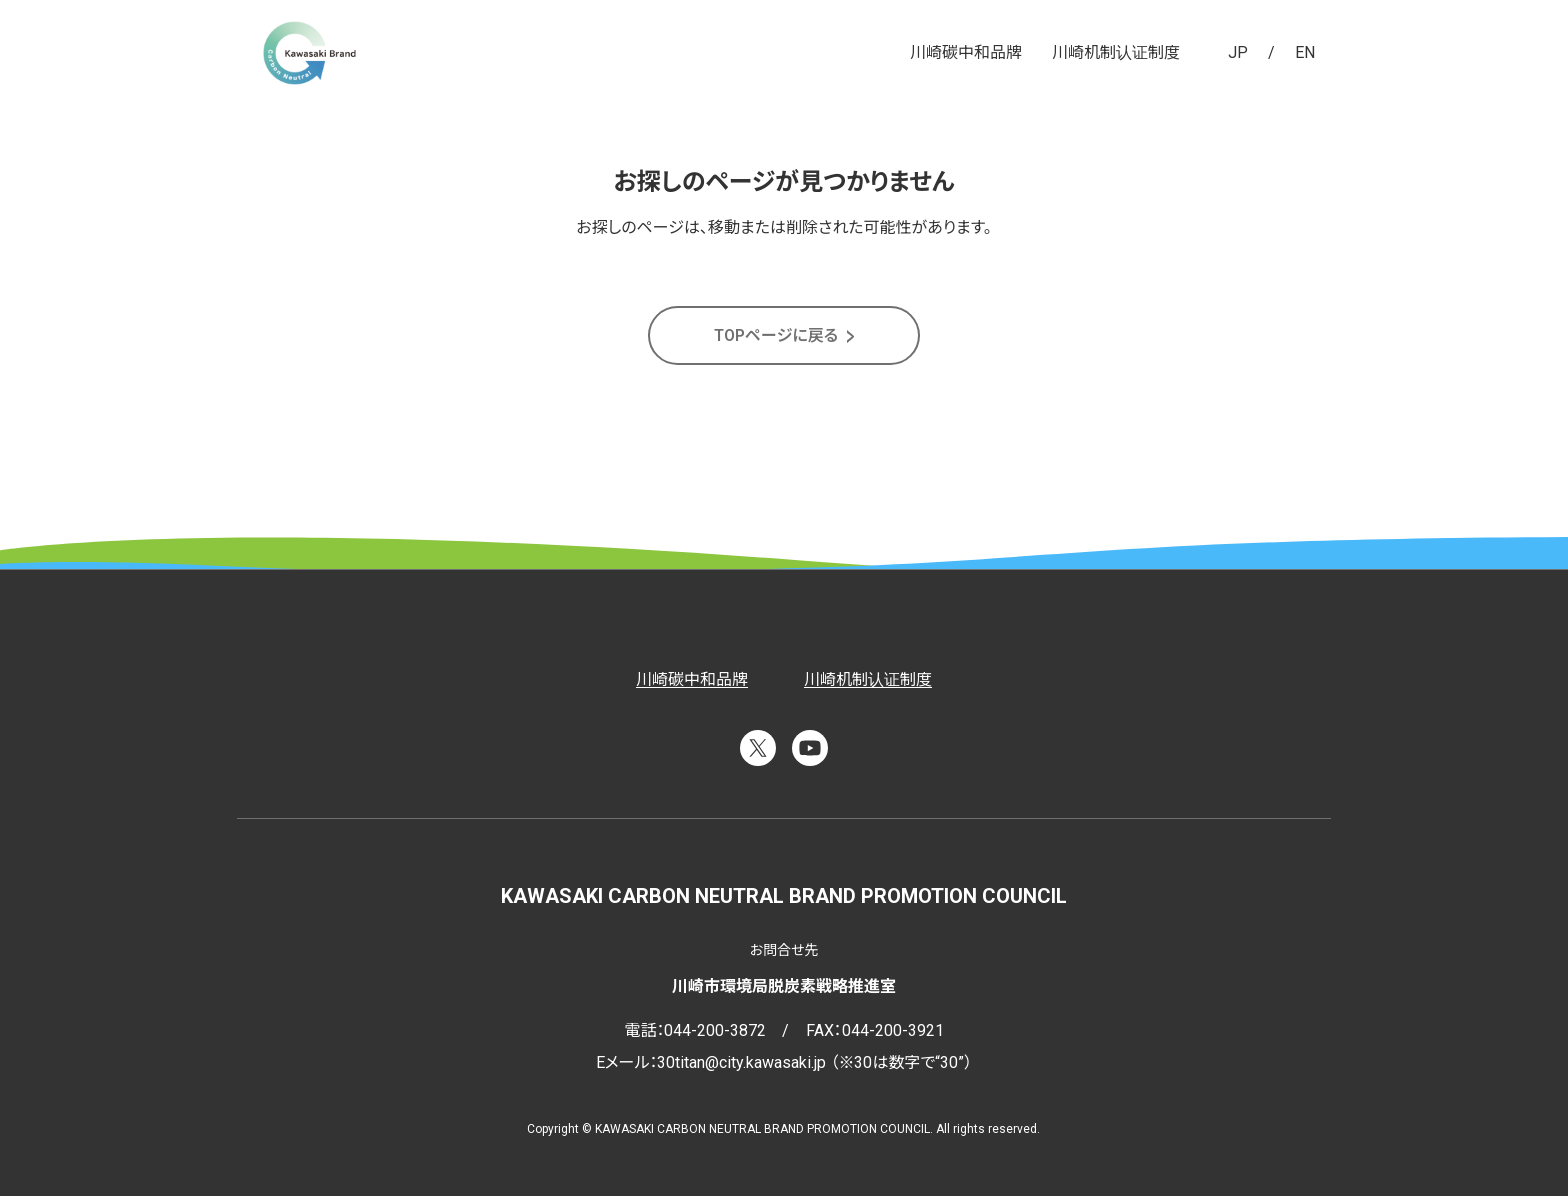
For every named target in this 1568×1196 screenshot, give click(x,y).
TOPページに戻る (776, 335)
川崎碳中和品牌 (966, 52)
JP (1238, 52)
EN (1305, 52)
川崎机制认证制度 (1116, 52)
